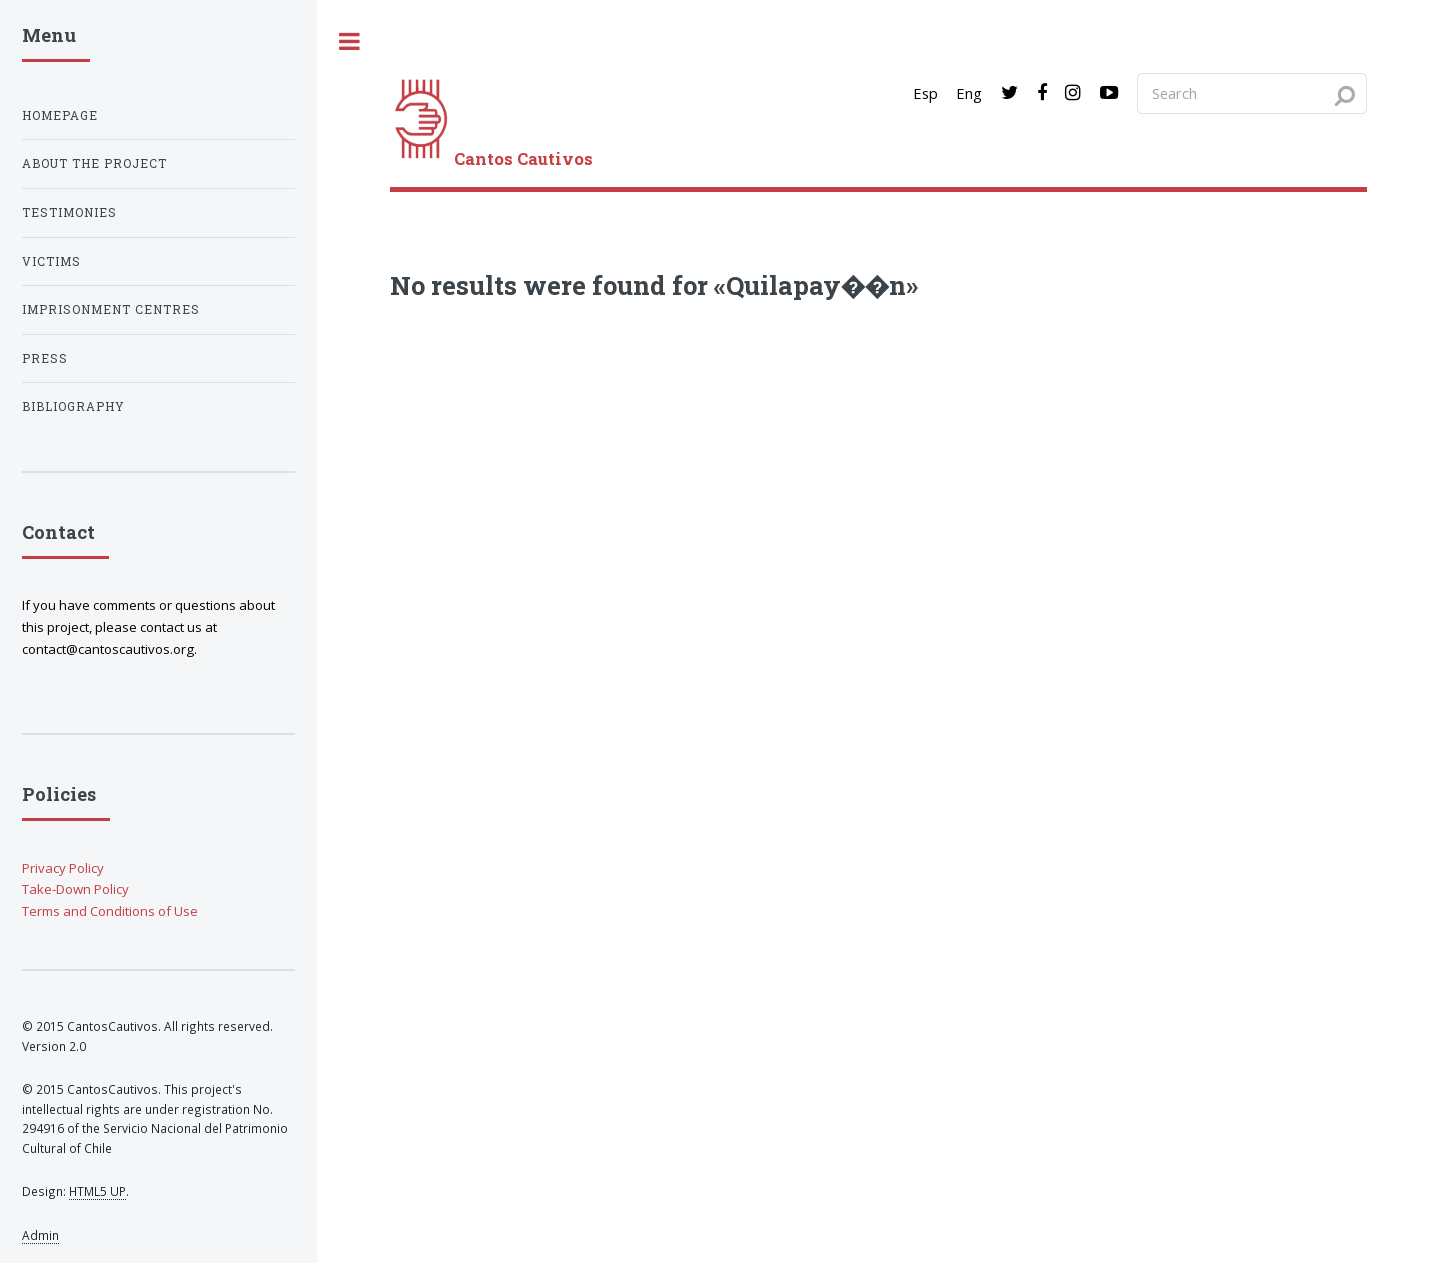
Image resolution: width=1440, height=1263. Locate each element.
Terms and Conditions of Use (110, 911)
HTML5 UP (97, 1191)
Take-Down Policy (75, 889)
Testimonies (69, 212)
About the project (94, 163)
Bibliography (73, 406)
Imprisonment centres (111, 309)
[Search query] (1252, 93)
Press (45, 358)
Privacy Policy (63, 868)
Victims (51, 261)
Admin (40, 1235)
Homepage (60, 115)
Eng (969, 93)
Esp (925, 93)
